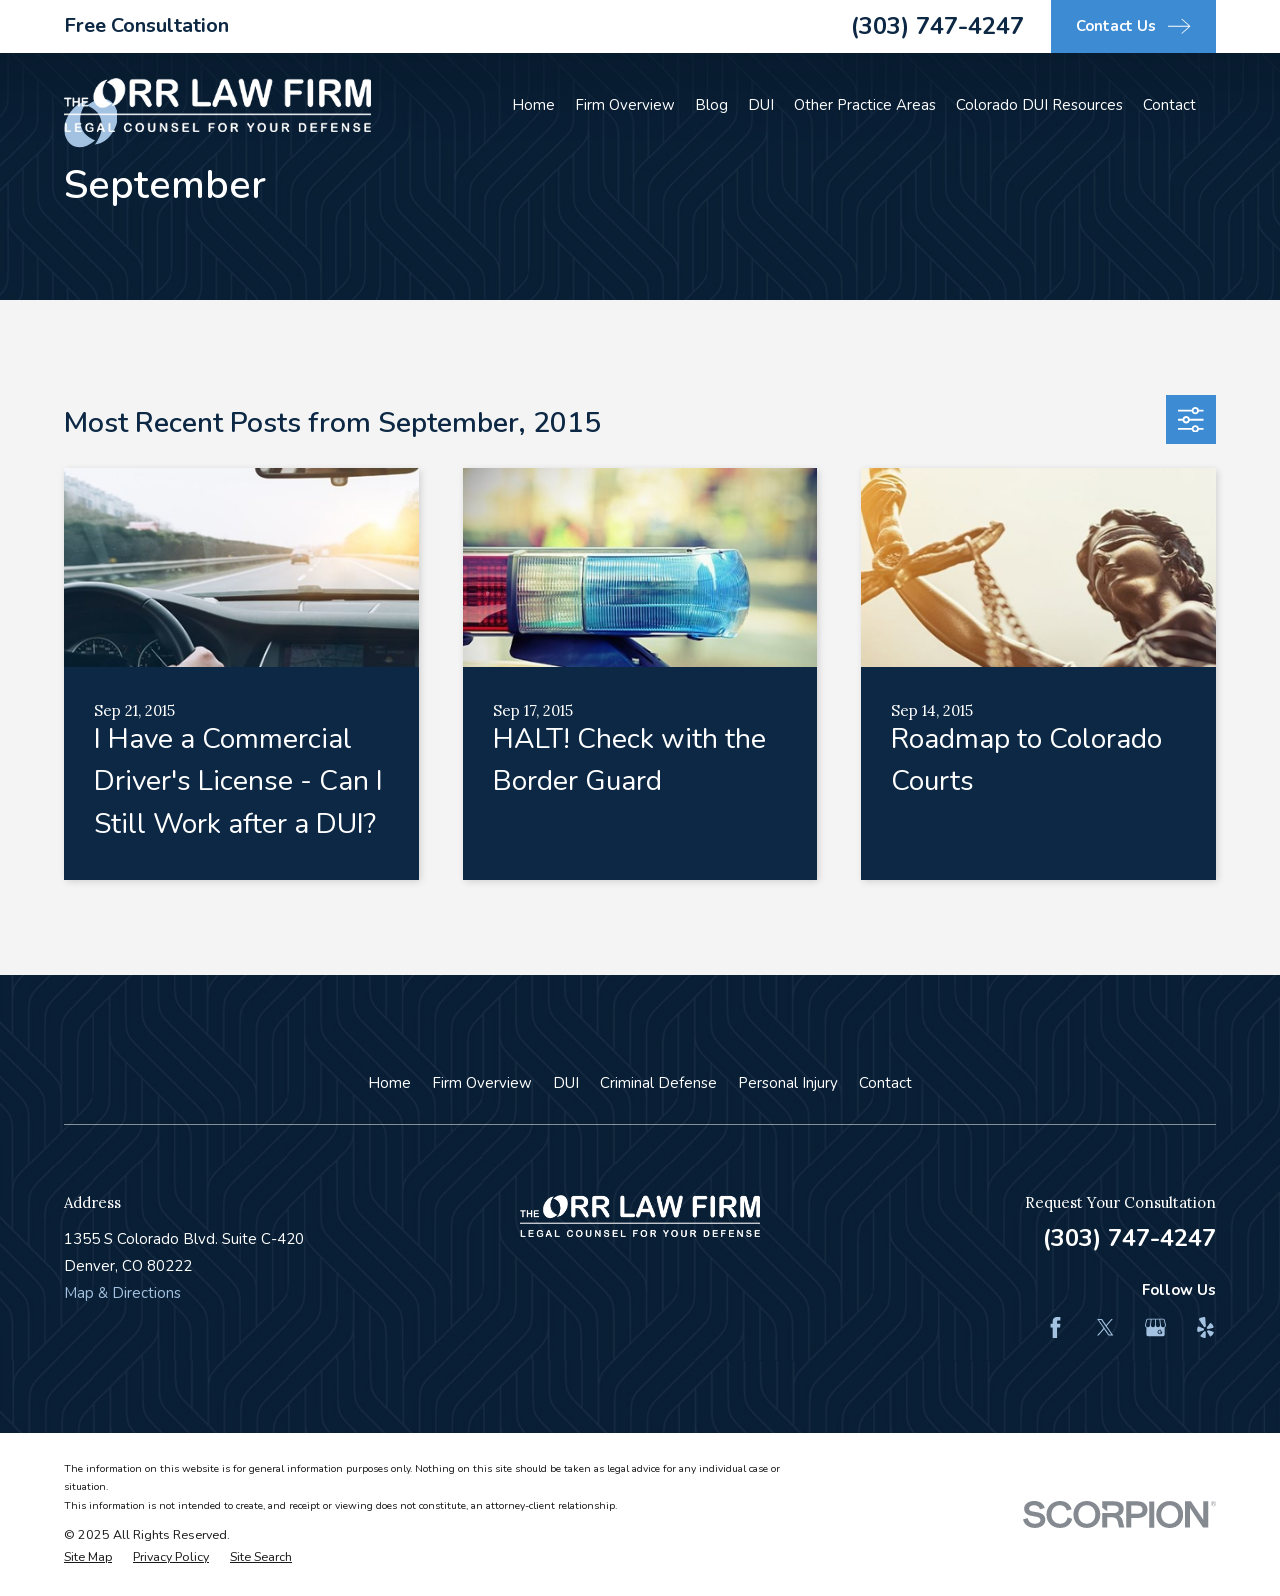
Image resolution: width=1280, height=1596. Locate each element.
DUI (566, 1083)
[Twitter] (1105, 1327)
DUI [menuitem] (761, 105)
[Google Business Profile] (1155, 1327)
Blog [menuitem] (711, 105)
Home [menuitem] (533, 105)
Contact (885, 1083)
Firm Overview (482, 1083)
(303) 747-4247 (937, 26)
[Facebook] (1055, 1327)
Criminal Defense (658, 1083)
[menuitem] (88, 1557)
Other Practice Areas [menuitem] (865, 105)
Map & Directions (122, 1293)
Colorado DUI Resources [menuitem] (1039, 105)
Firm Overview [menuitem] (625, 105)
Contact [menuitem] (1169, 105)
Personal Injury (788, 1083)
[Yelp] (1205, 1327)
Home (389, 1083)
